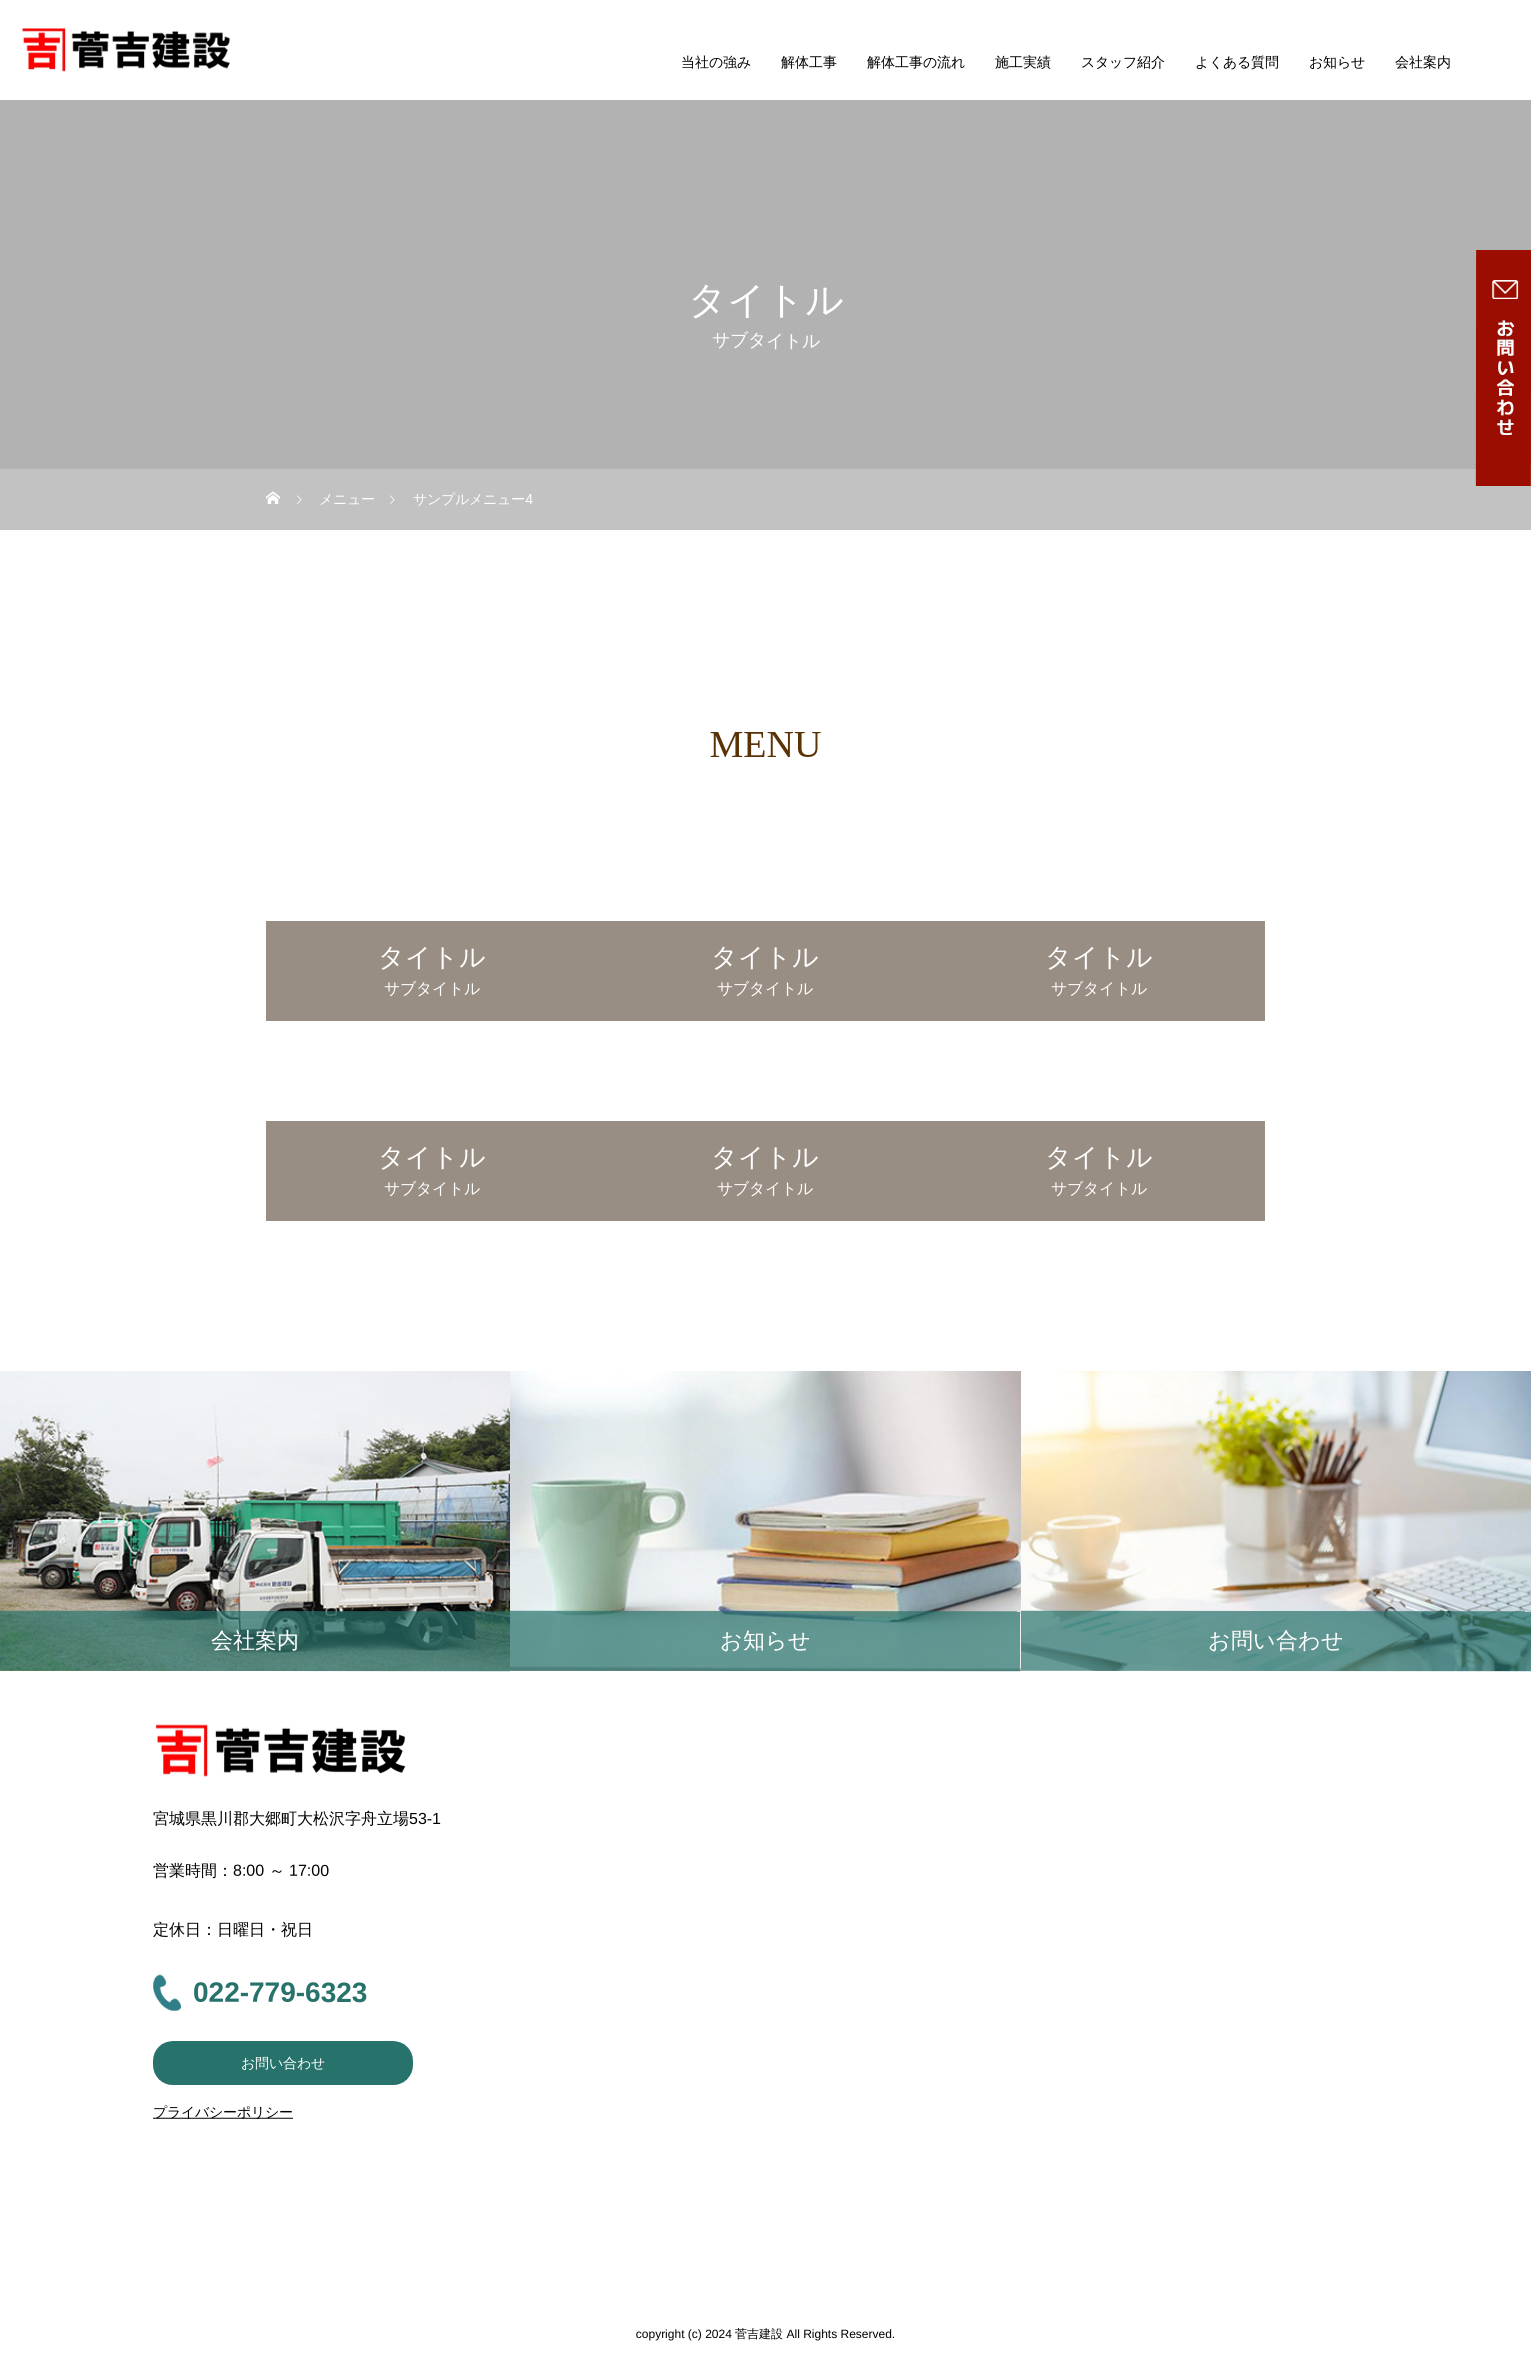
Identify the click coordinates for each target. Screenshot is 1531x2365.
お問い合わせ (283, 2063)
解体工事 (809, 62)
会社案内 (1423, 62)
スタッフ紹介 (1123, 62)
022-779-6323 (280, 1991)
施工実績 (1023, 62)
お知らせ (1337, 62)
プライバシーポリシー (223, 2112)
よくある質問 (1237, 62)
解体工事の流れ (916, 62)
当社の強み (716, 62)
